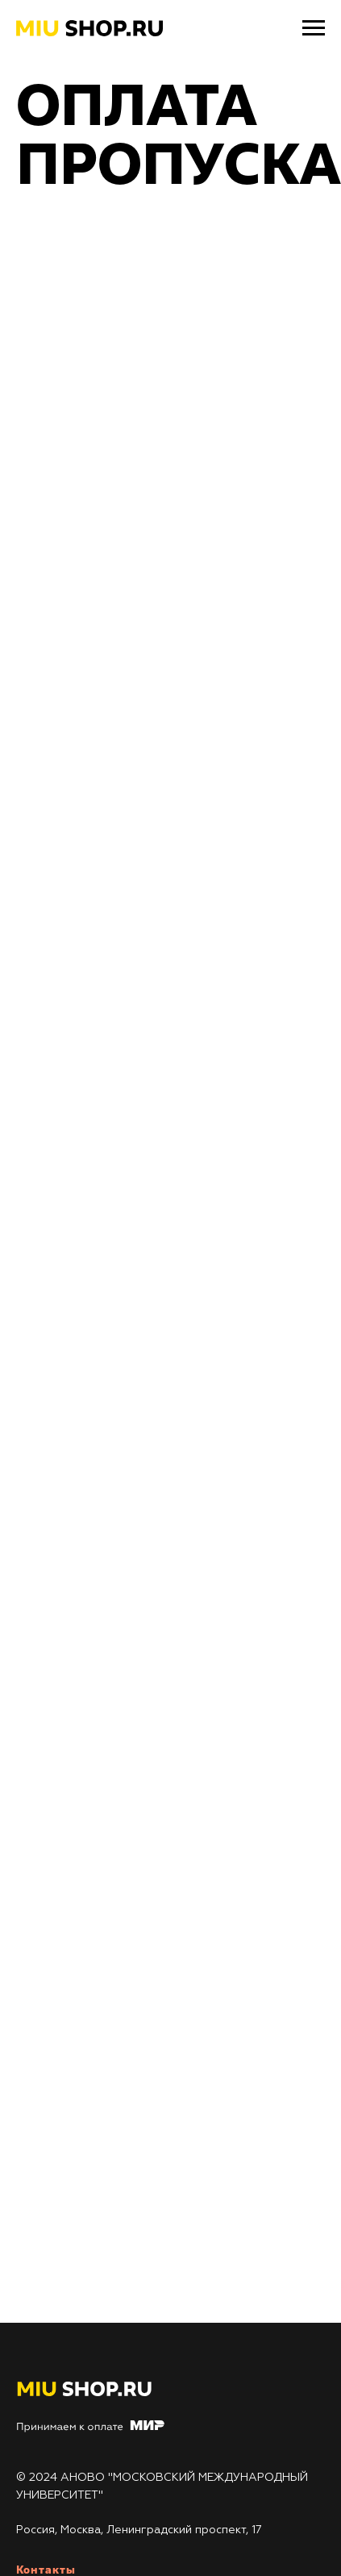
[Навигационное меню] (313, 28)
